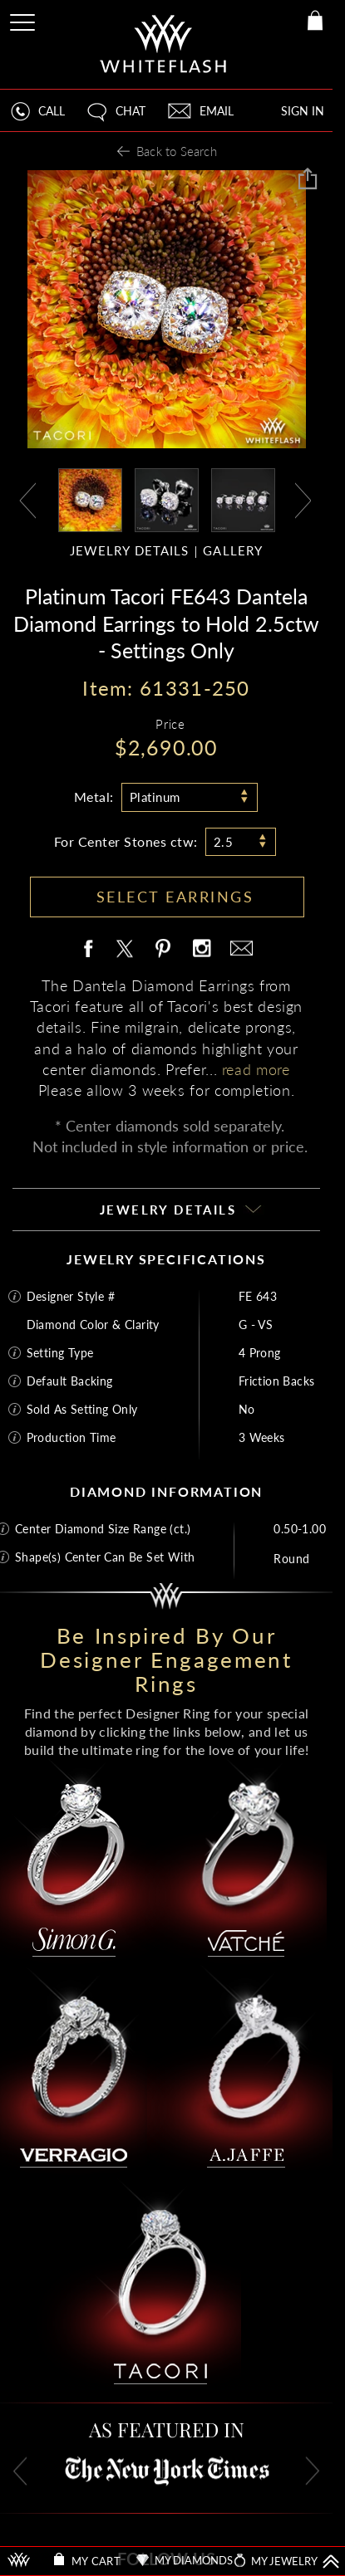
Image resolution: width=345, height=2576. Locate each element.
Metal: (94, 796)
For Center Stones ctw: (126, 841)
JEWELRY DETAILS (130, 551)
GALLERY (233, 551)
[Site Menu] (24, 19)
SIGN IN (302, 111)
